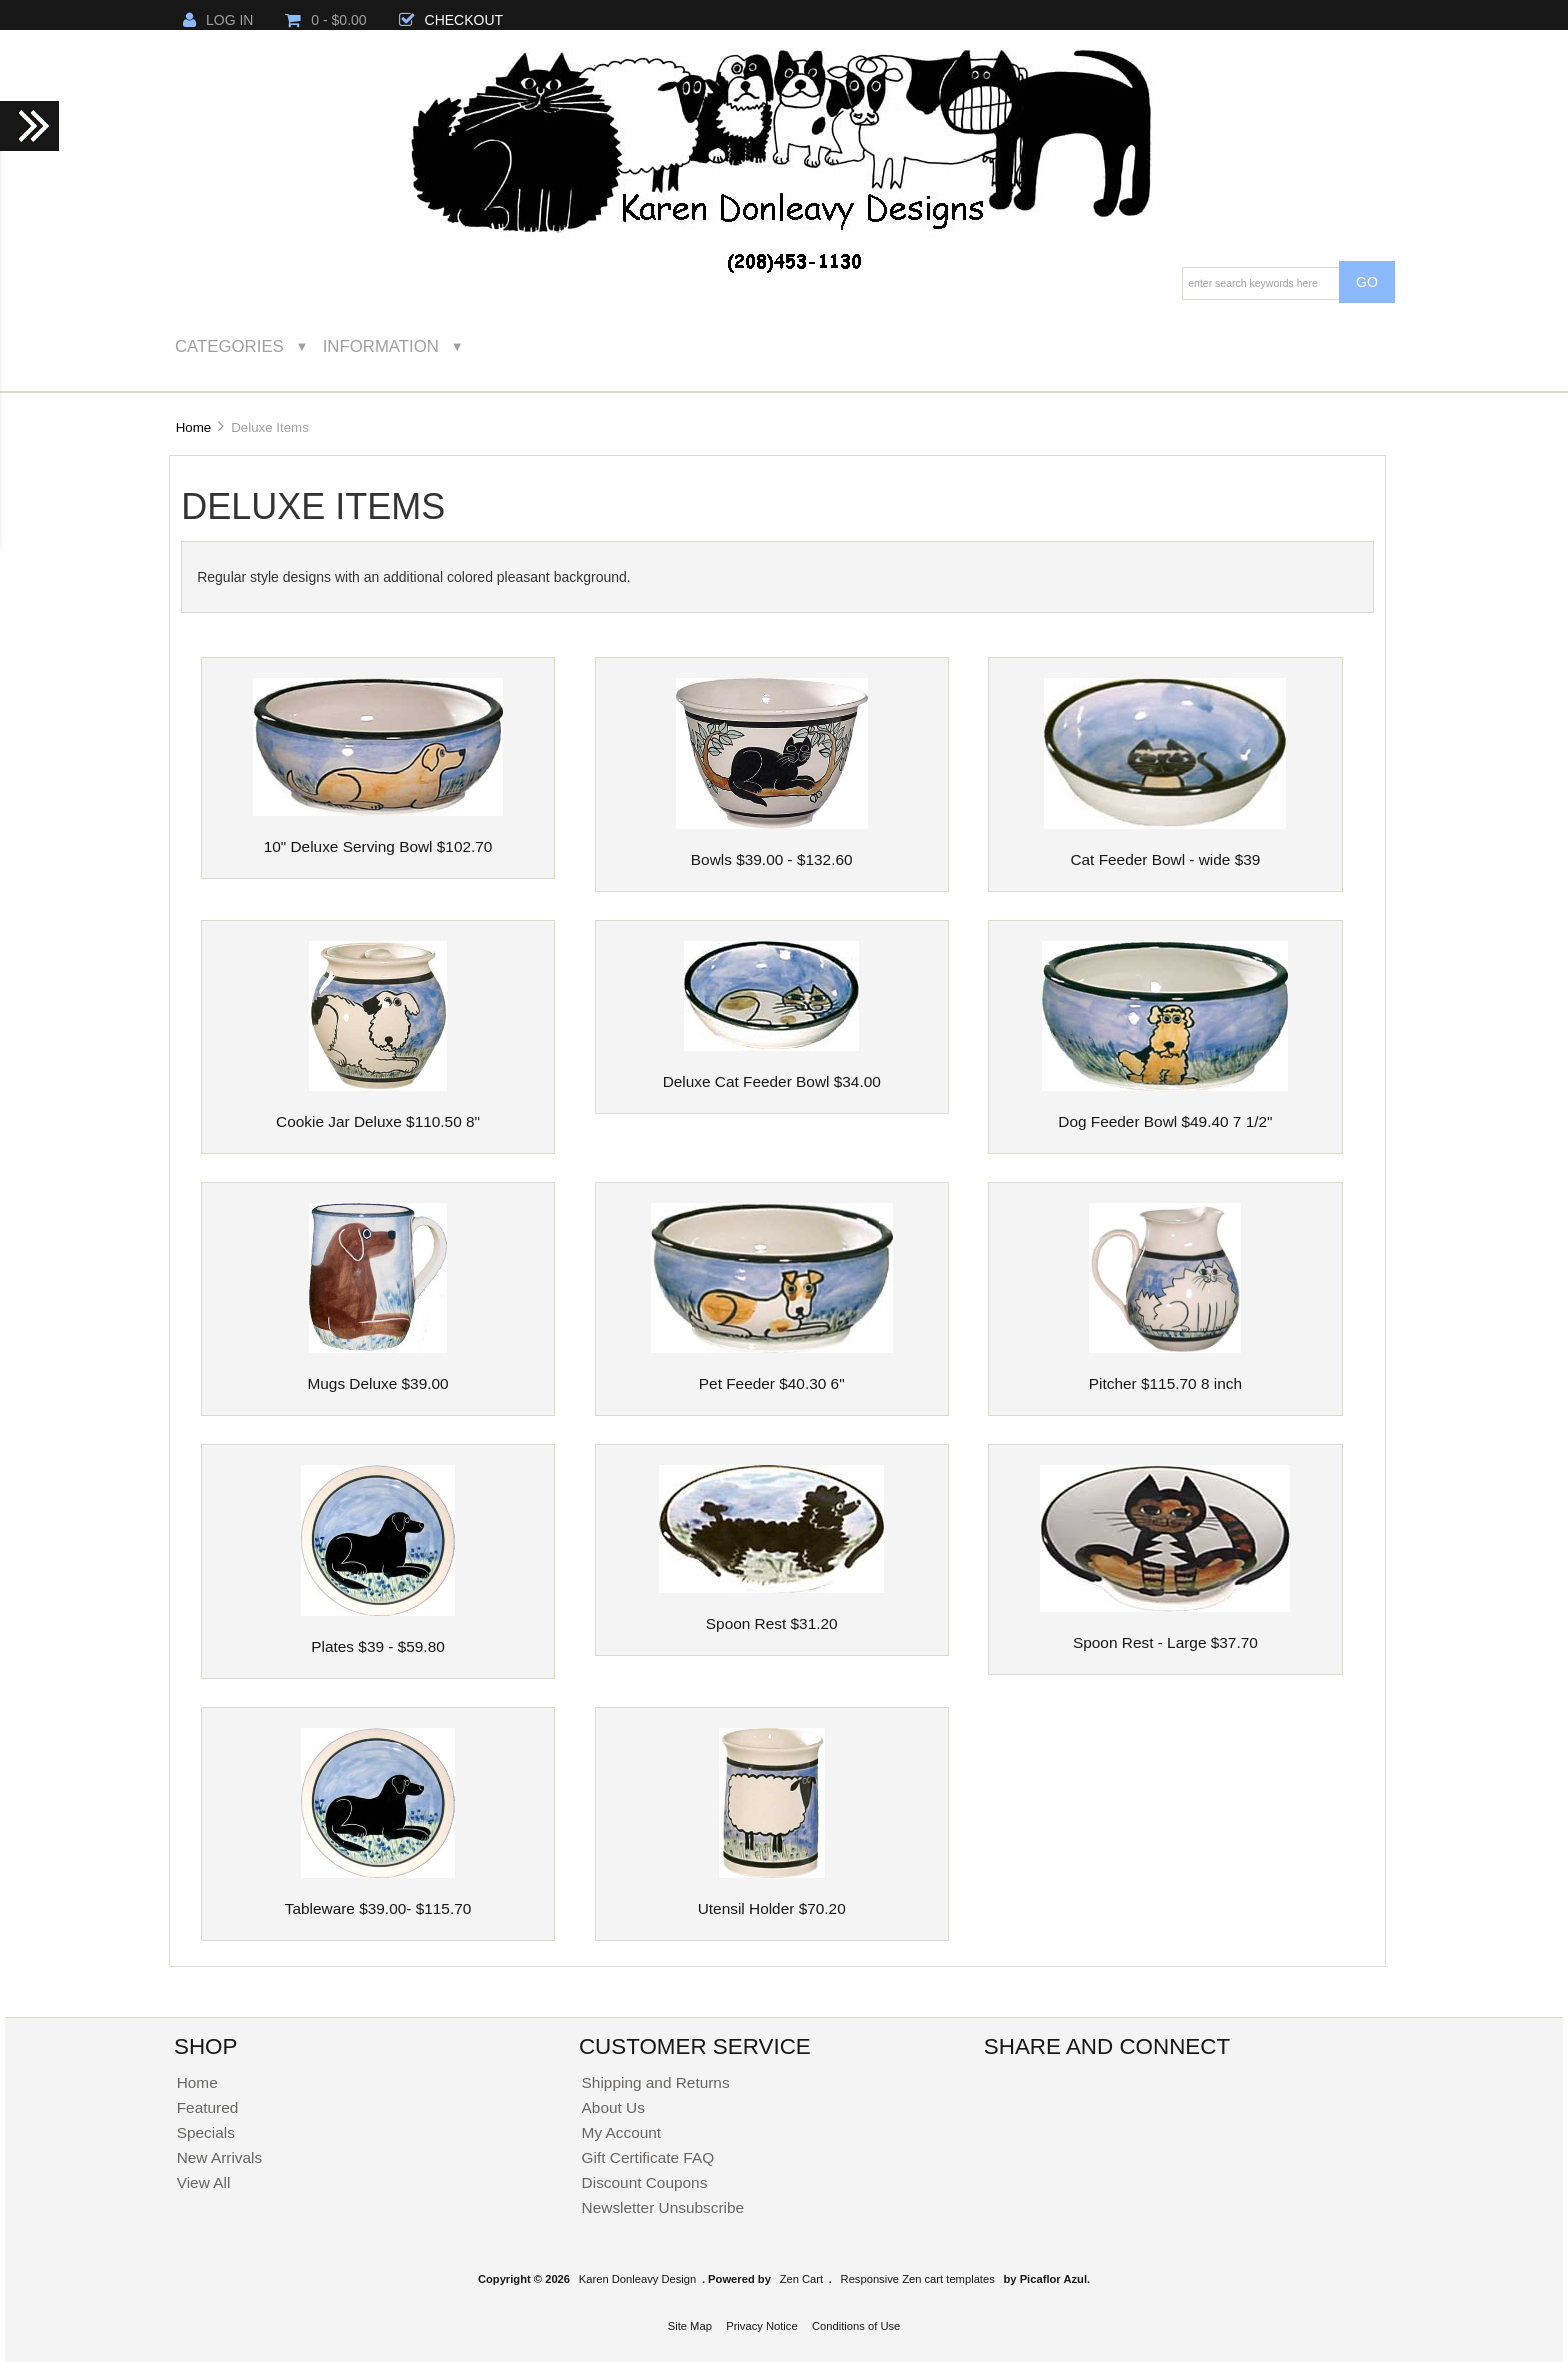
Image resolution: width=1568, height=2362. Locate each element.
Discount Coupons (645, 2182)
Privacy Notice (762, 2326)
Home (193, 427)
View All (204, 2182)
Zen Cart (802, 2279)
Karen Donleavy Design (638, 2279)
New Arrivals (220, 2157)
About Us (613, 2107)
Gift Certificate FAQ (648, 2157)
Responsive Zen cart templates (918, 2279)
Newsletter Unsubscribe (663, 2207)
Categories (229, 346)
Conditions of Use (856, 2326)
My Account (622, 2132)
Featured (208, 2107)
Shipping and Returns (656, 2082)
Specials (206, 2132)
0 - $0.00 (325, 20)
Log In (218, 20)
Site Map (690, 2326)
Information (381, 346)
